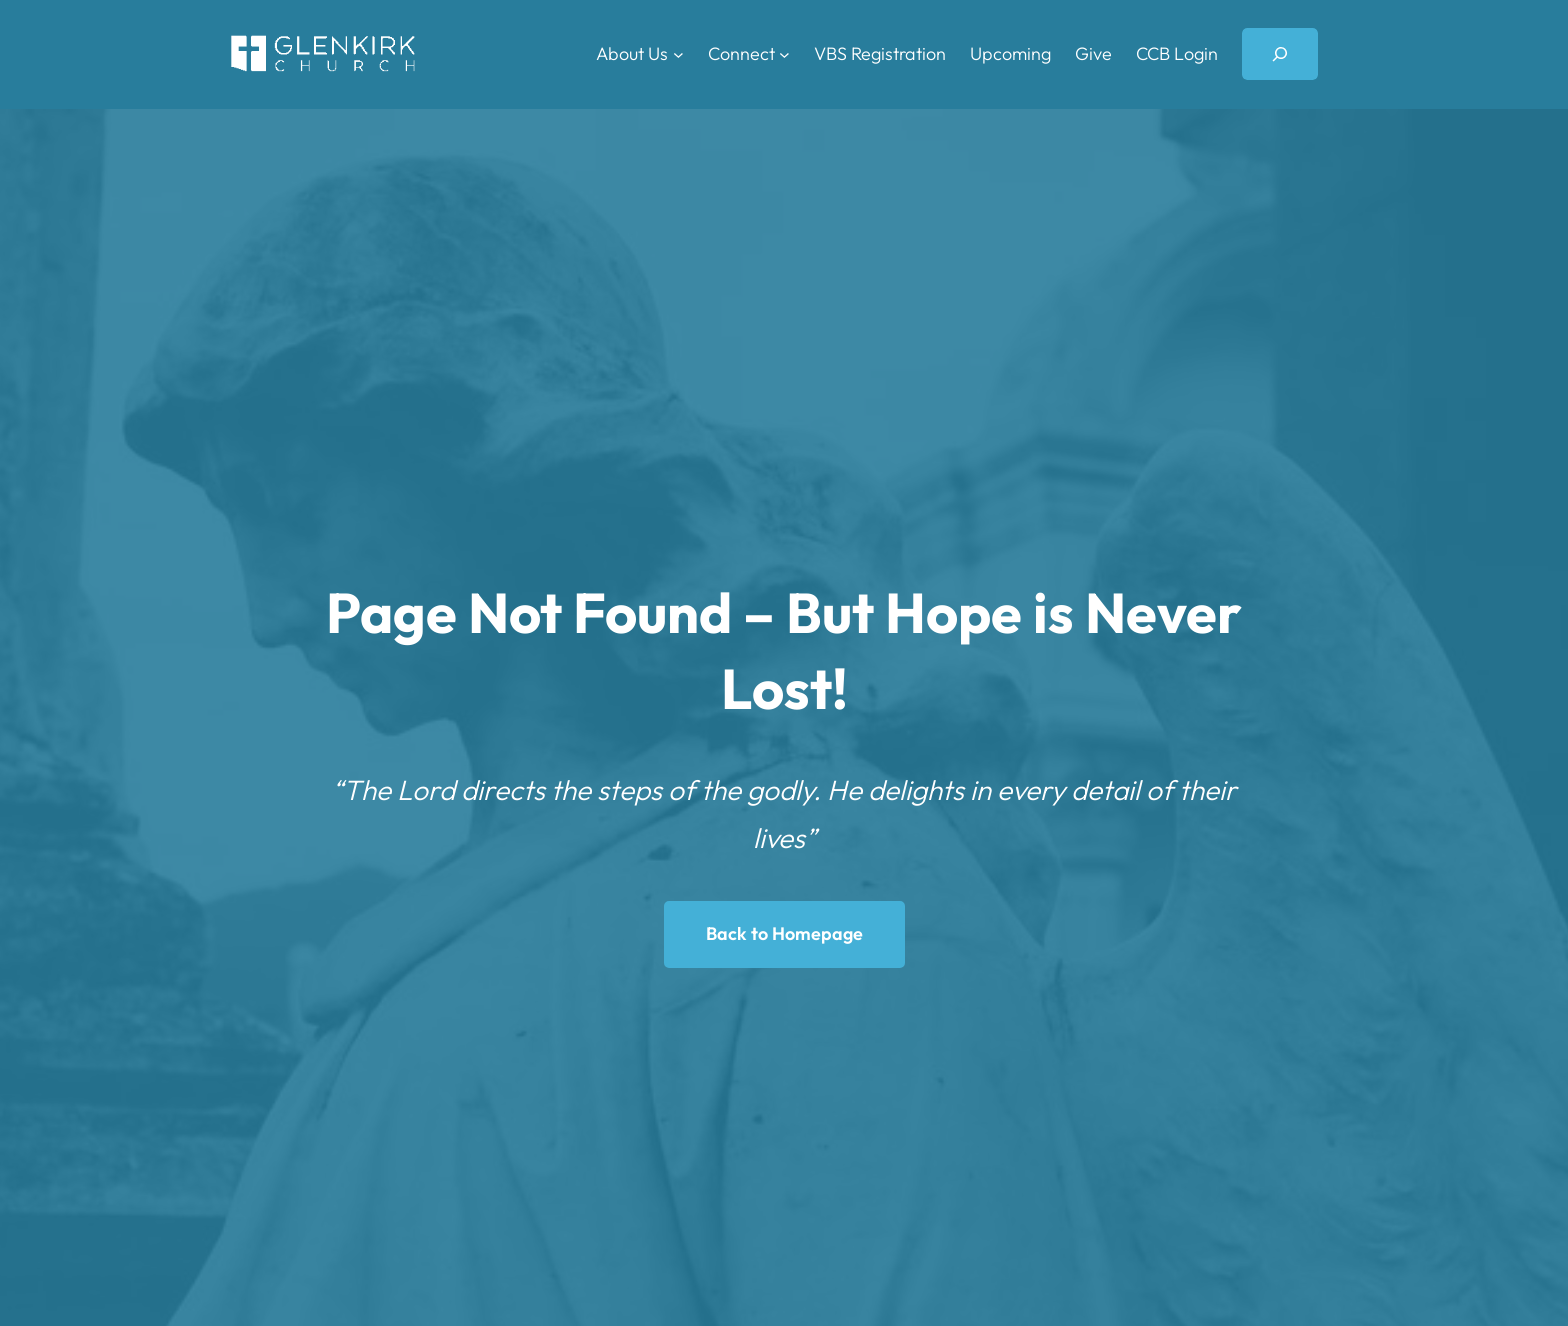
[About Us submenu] (678, 54)
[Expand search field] (1280, 54)
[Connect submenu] (784, 54)
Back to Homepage (784, 933)
